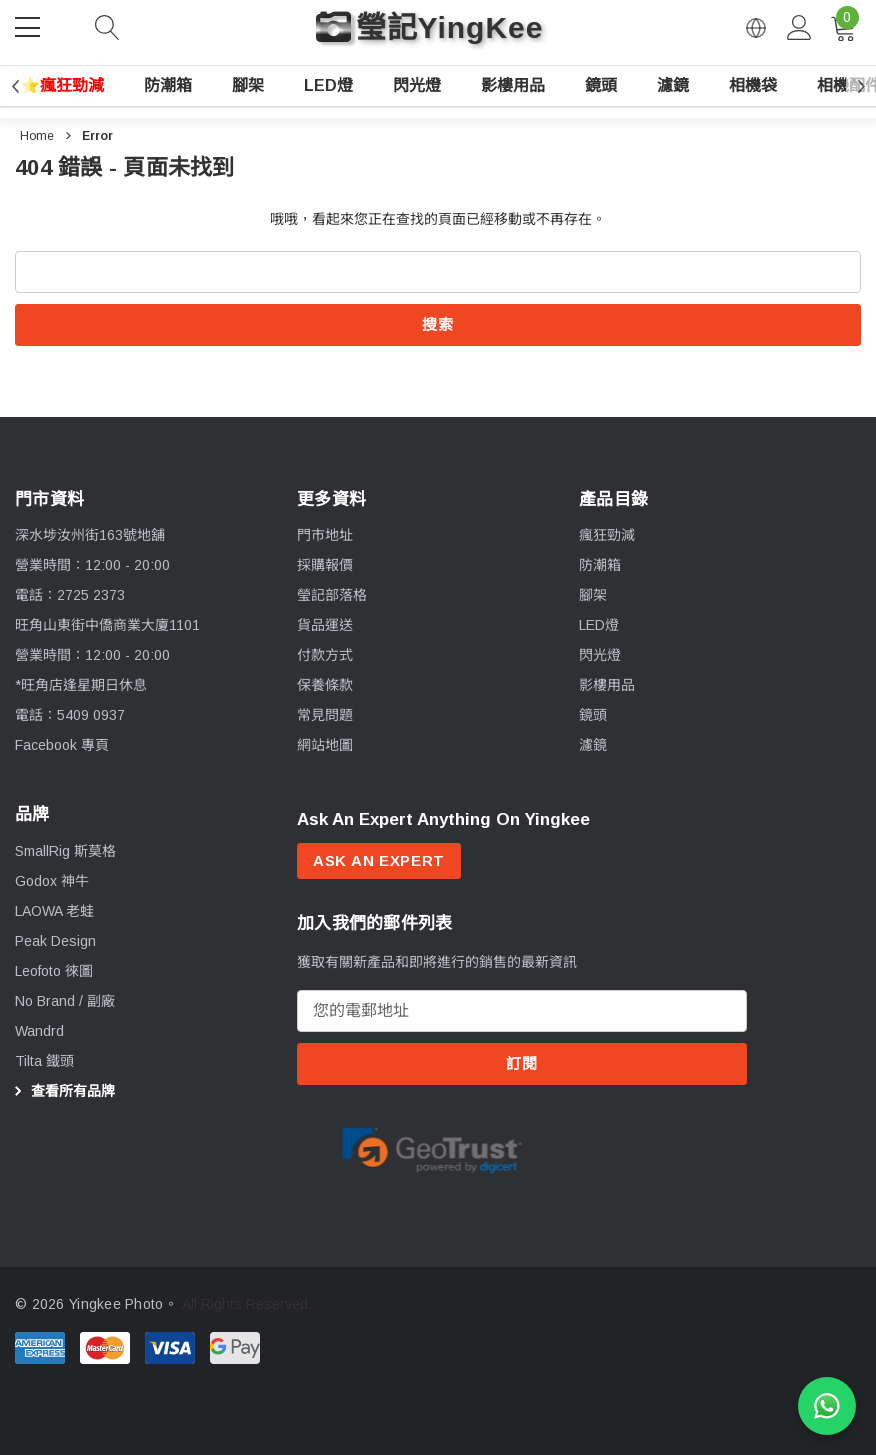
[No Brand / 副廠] (65, 1002)
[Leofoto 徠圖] (54, 972)
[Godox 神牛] (52, 882)
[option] (432, 1155)
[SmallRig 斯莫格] (65, 852)
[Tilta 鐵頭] (44, 1062)
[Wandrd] (39, 1032)
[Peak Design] (55, 942)
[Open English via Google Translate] (756, 28)
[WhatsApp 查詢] (827, 1406)
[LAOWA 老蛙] (54, 912)
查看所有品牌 (62, 1092)
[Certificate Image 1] (432, 1154)
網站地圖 (325, 745)
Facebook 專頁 (62, 745)
